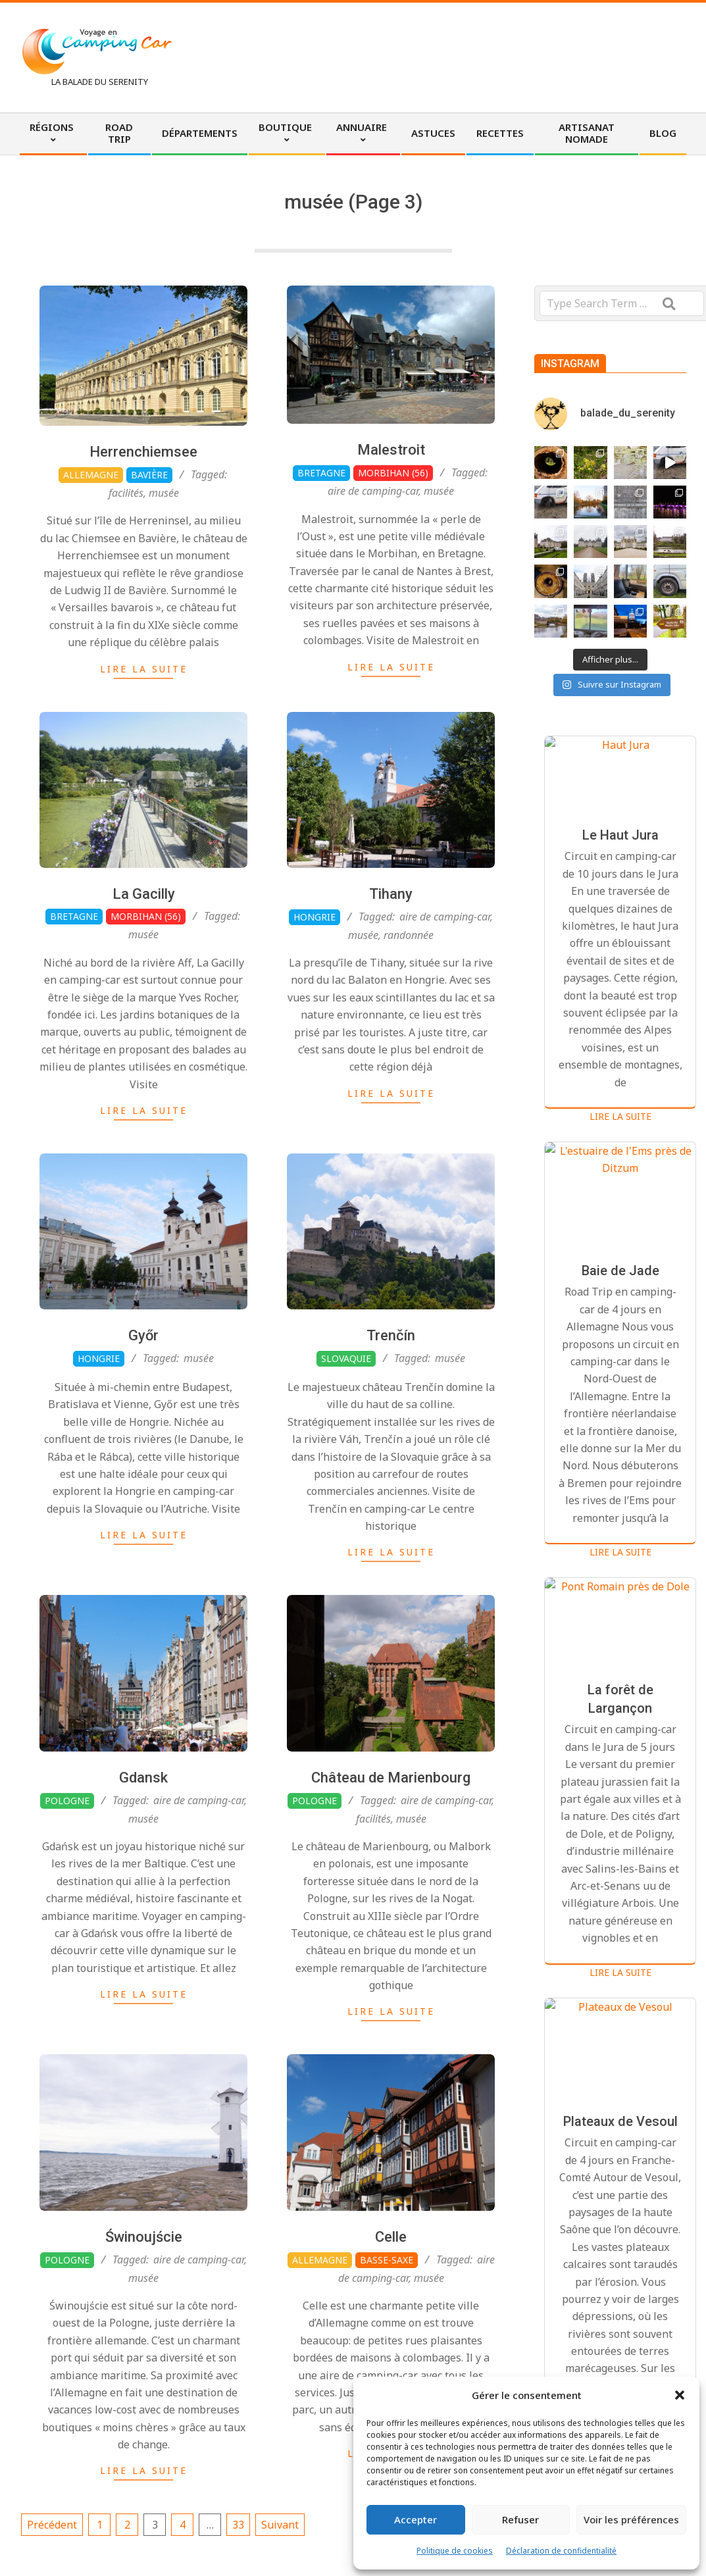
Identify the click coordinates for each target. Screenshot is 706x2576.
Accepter (415, 2519)
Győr (143, 1397)
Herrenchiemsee (143, 451)
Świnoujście (143, 2298)
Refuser (520, 2519)
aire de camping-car (373, 491)
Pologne (67, 1862)
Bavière (149, 474)
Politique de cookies (454, 2550)
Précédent (52, 2524)
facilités (126, 493)
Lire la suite (144, 669)
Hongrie (99, 1420)
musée (164, 493)
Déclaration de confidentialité (561, 2550)
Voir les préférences (631, 2519)
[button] (679, 2395)
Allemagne (90, 474)
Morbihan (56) (393, 473)
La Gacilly (144, 955)
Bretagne (321, 473)
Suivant (280, 2524)
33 (238, 2524)
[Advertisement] (443, 56)
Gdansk (143, 1839)
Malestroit (391, 450)
